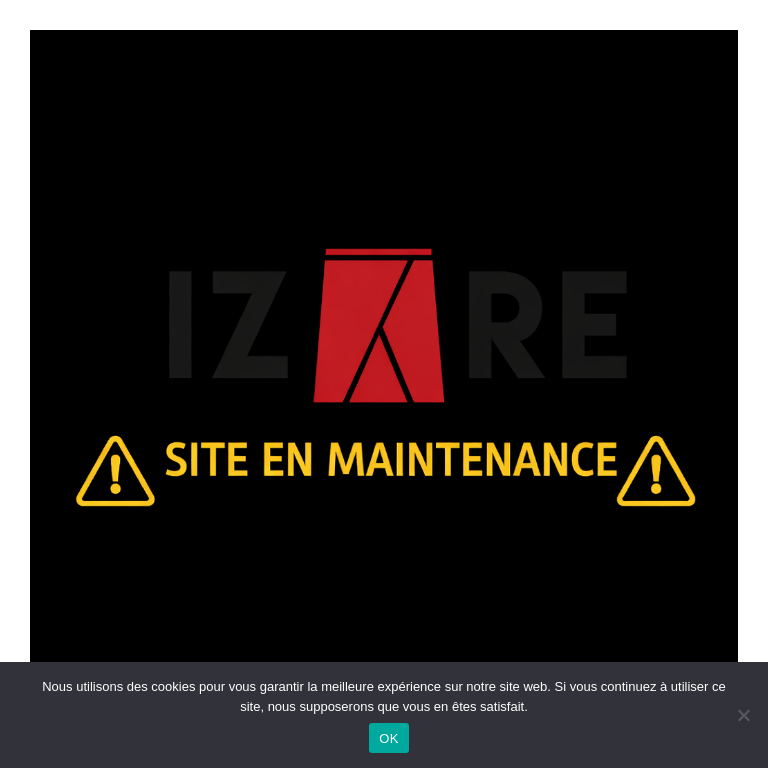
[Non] (743, 715)
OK (388, 738)
